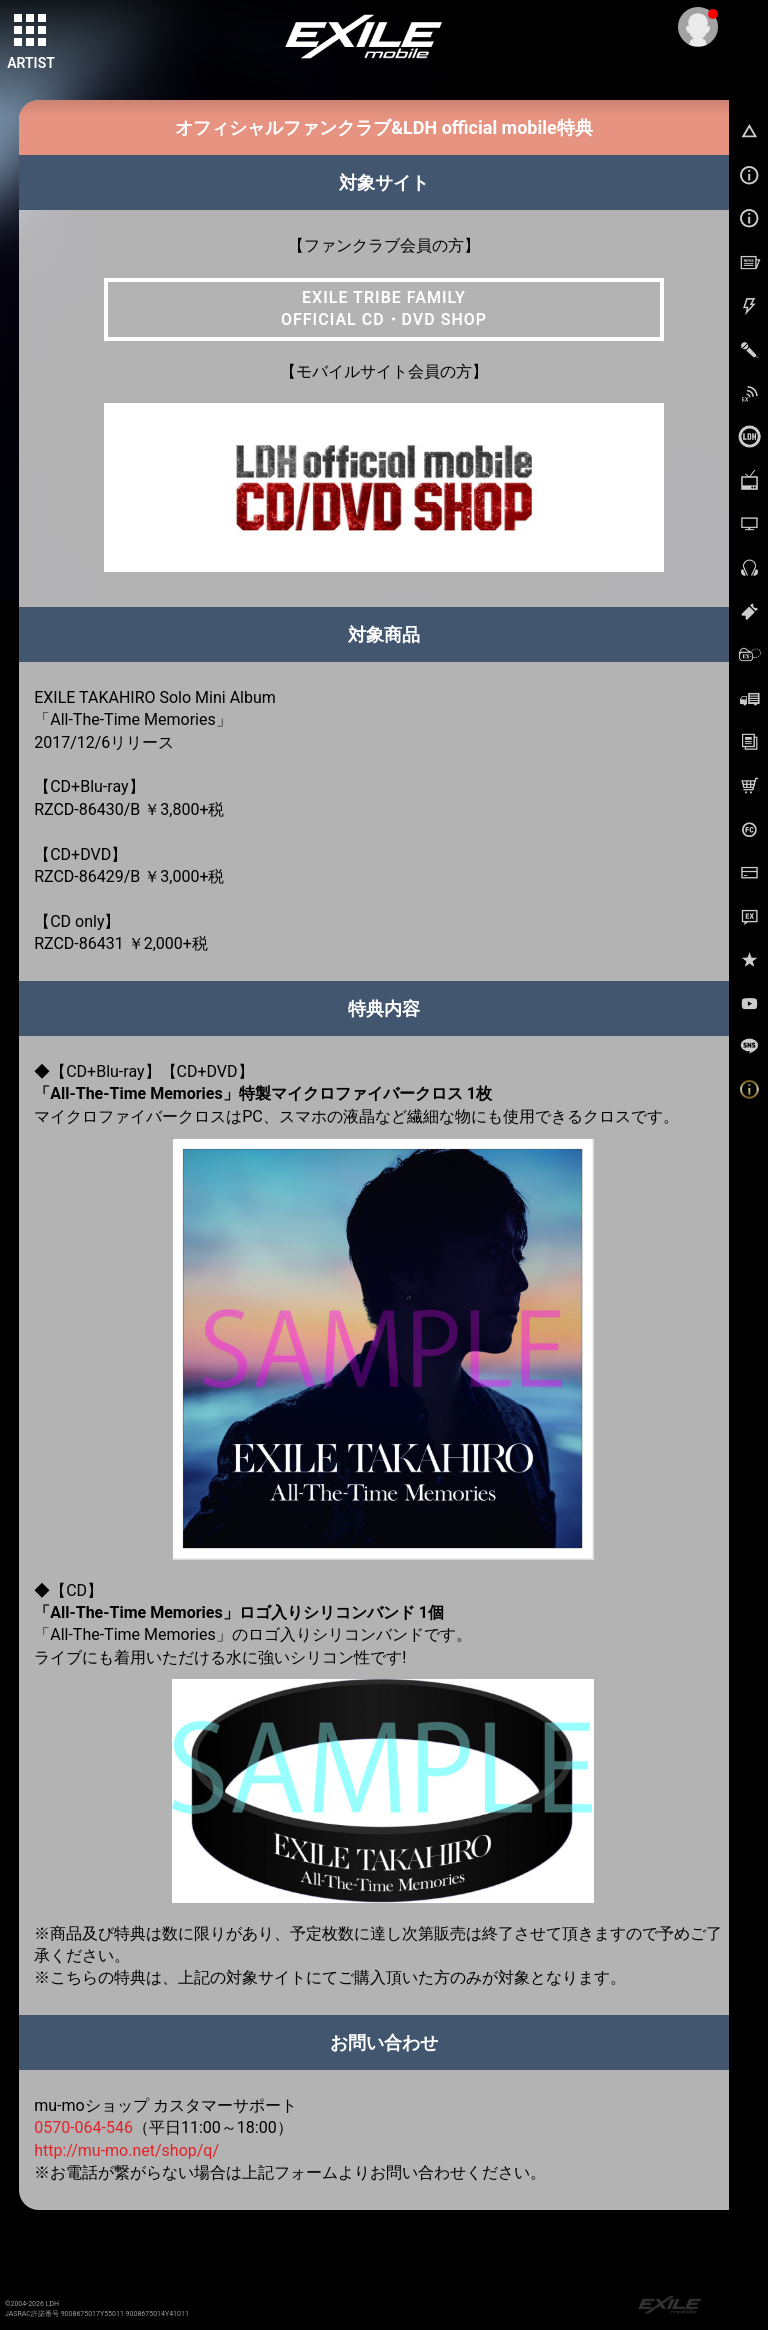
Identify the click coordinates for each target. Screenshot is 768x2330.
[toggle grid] (31, 31)
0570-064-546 (83, 2127)
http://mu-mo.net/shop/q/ (126, 2150)
